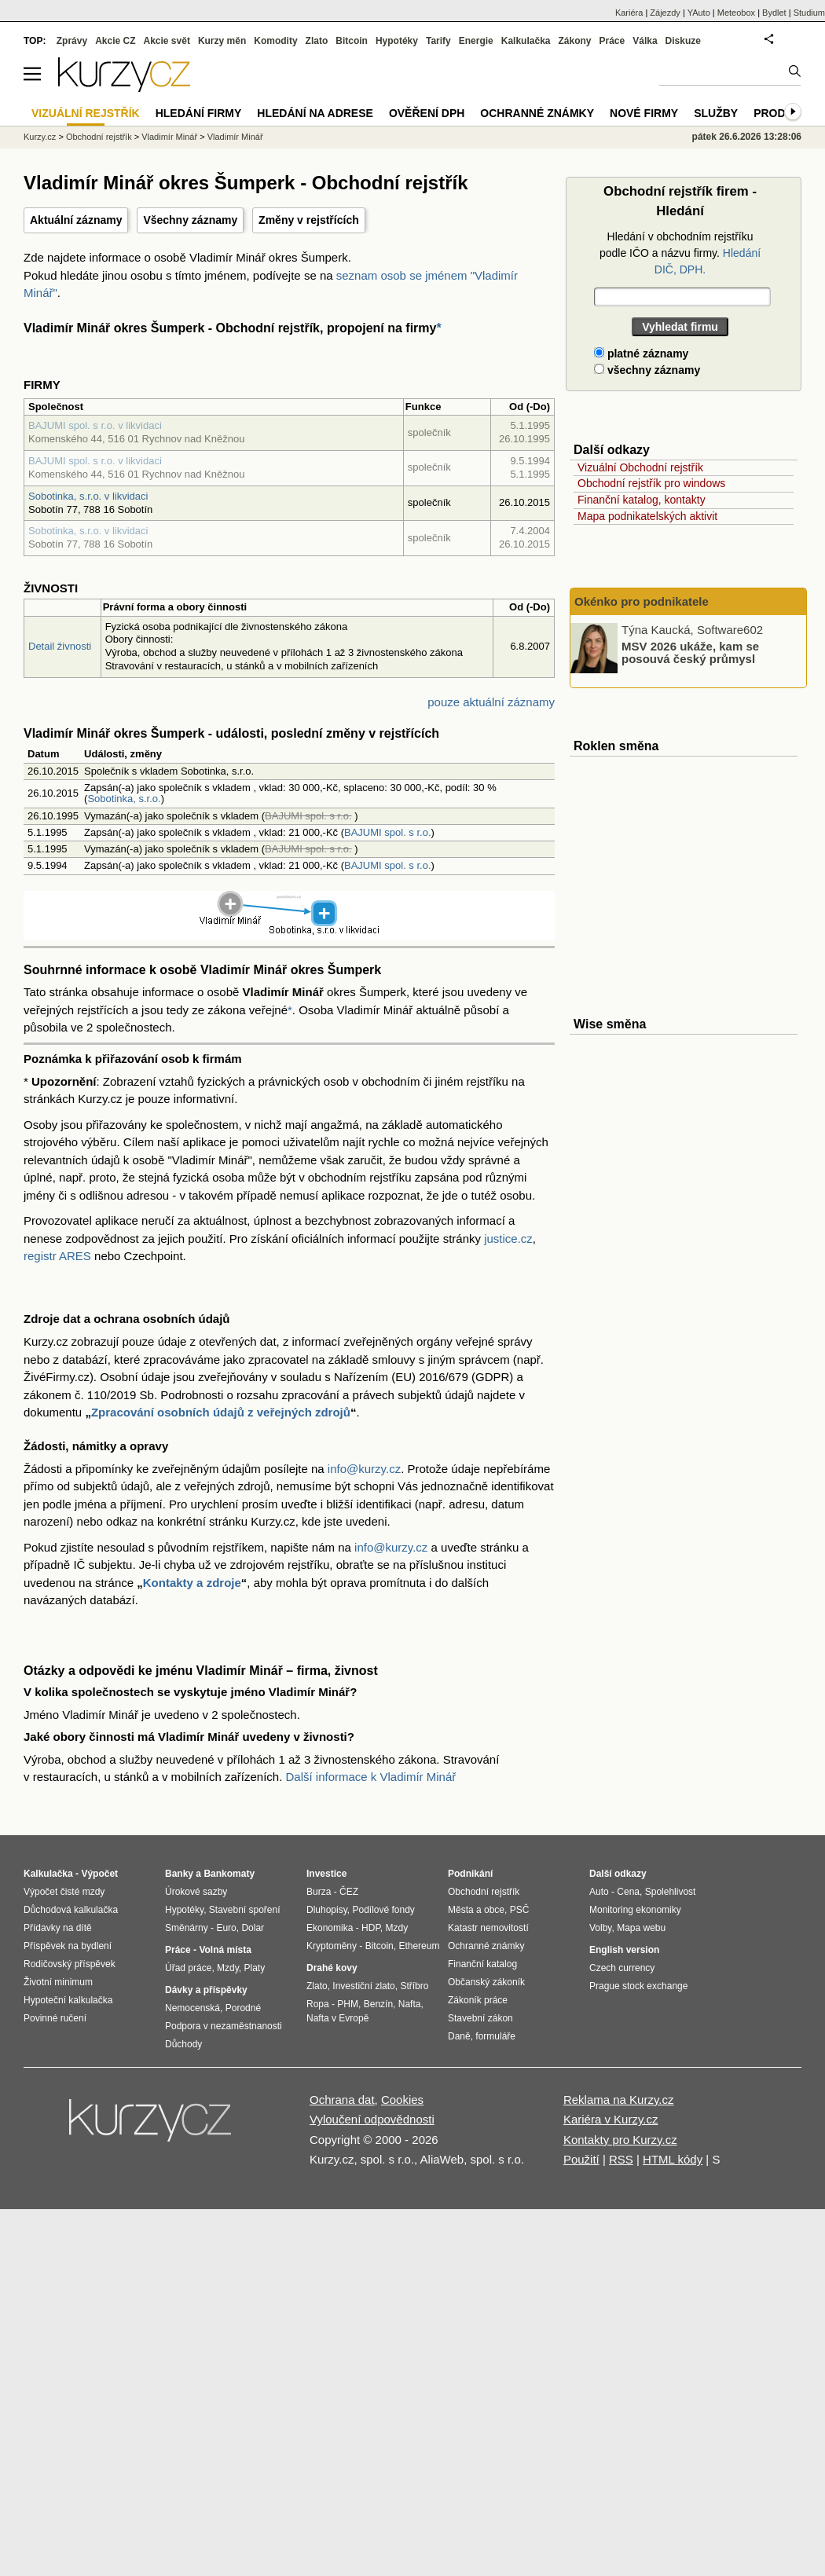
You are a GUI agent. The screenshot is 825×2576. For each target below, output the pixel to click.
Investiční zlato (363, 1986)
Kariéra (629, 12)
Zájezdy (665, 12)
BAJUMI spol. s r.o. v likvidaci (95, 425)
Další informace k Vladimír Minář (371, 1776)
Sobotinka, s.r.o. (123, 798)
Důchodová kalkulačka (71, 1909)
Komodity (275, 40)
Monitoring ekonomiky (635, 1909)
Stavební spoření (244, 1909)
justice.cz (508, 1238)
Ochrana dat (342, 2099)
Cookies (402, 2099)
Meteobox (736, 12)
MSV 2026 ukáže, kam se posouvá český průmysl (690, 652)
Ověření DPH (426, 113)
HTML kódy (672, 2159)
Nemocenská (192, 2008)
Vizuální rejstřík (85, 113)
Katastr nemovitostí (488, 1927)
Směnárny (186, 1927)
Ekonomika (329, 1927)
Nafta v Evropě (337, 2018)
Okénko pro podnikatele (641, 601)
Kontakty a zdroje (192, 1582)
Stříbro (414, 1986)
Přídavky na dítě (58, 1927)
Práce (612, 40)
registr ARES (57, 1255)
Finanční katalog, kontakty (642, 499)
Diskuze (683, 40)
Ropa (317, 2004)
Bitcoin (352, 40)
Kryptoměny (331, 1945)
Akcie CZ (115, 40)
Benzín (378, 2004)
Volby (600, 1927)
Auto (599, 1891)
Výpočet (99, 1873)
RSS (621, 2159)
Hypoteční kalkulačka (68, 2000)
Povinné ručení (55, 2018)
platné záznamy (641, 353)
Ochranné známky (537, 113)
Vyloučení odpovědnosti (372, 2119)
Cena (628, 1891)
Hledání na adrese (315, 113)
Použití (581, 2159)
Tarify (438, 40)
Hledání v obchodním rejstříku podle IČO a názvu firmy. (680, 253)
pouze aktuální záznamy (491, 702)
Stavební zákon (480, 2018)
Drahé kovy (332, 1967)
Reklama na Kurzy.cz (618, 2099)
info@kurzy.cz (364, 1468)
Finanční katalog (482, 1964)
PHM (347, 2004)
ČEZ (348, 1891)
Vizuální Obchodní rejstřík (640, 467)
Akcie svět (167, 40)
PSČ (520, 1909)
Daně (459, 2036)
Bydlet (774, 12)
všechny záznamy (647, 370)
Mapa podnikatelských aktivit (647, 516)
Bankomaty (229, 1873)
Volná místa (225, 1949)
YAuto (699, 12)
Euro (226, 1927)
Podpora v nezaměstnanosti (223, 2026)
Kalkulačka (526, 40)
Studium (809, 12)
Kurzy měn (222, 40)
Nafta (409, 2004)
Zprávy (72, 40)
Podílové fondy (383, 1909)
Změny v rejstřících (308, 220)
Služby (716, 113)
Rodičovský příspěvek (70, 1964)
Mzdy (228, 1967)
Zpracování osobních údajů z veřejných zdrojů (220, 1412)
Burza (318, 1891)
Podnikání (470, 1873)
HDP (370, 1927)
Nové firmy (644, 113)
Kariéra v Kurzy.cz (610, 2119)
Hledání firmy (199, 113)
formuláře (495, 2036)
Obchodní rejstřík (99, 136)
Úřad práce (188, 1967)
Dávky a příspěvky (206, 1989)
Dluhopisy (326, 1909)
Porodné (243, 2008)
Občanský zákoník (486, 1982)
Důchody (183, 2044)
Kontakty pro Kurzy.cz (620, 2139)
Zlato (317, 40)
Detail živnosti (59, 646)
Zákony (574, 40)
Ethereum (418, 1945)
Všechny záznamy (190, 220)
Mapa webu (641, 1927)
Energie (476, 40)
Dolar (252, 1927)
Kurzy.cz (40, 136)
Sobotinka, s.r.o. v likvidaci (88, 496)
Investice (326, 1873)
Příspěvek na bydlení (68, 1945)
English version (624, 1949)
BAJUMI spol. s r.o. (387, 832)
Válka (644, 40)
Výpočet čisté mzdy (64, 1891)
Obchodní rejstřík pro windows (651, 483)
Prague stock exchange (638, 1986)
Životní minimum (58, 1982)
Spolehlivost (670, 1891)
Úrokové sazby (196, 1891)
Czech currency (621, 1967)
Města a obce (476, 1909)
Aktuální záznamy (76, 220)
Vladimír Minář (169, 136)
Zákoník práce (478, 2000)
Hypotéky (397, 40)
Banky (179, 1873)
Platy (255, 1967)
